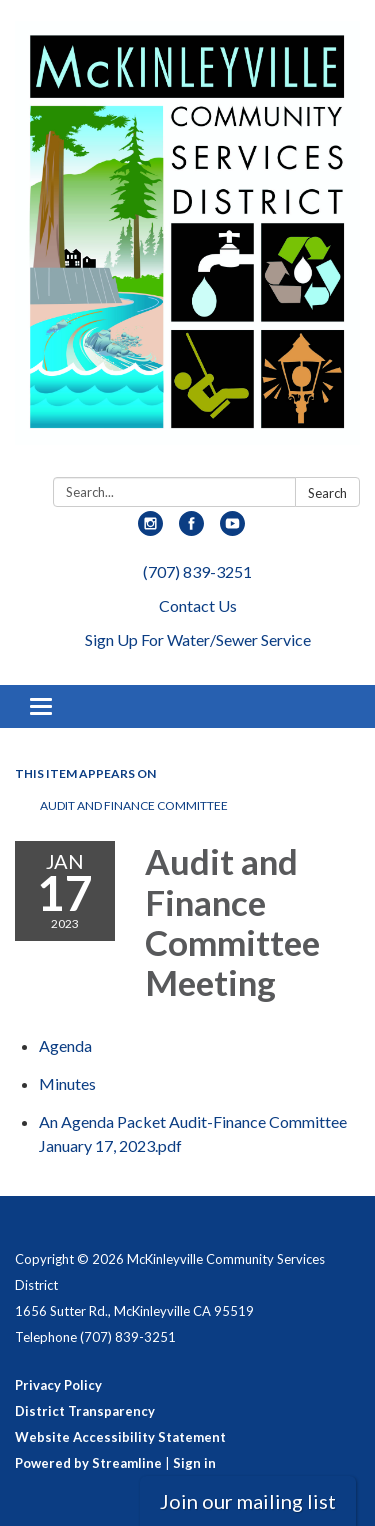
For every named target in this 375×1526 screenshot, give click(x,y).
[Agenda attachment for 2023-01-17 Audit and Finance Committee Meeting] (65, 1045)
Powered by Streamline (88, 1463)
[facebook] (191, 529)
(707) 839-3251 (197, 571)
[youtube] (232, 529)
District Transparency (85, 1411)
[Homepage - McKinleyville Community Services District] (187, 242)
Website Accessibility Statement (120, 1437)
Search (327, 493)
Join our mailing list (248, 1501)
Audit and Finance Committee (134, 805)
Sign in (194, 1463)
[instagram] (150, 529)
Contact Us (198, 605)
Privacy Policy (58, 1385)
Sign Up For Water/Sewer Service (198, 639)
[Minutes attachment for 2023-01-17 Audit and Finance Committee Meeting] (67, 1083)
